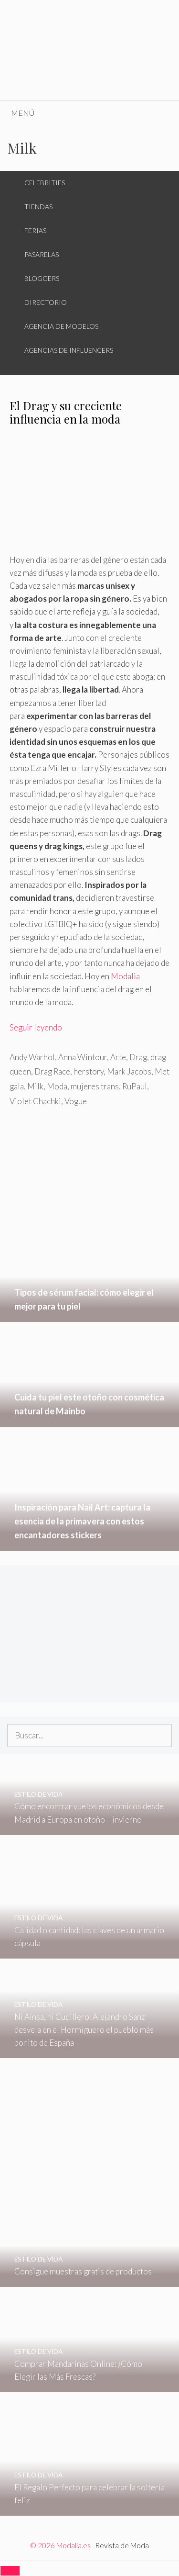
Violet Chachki (35, 1101)
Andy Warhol (32, 1057)
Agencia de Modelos (61, 326)
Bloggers (41, 278)
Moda (57, 1086)
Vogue (75, 1101)
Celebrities (44, 183)
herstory (89, 1071)
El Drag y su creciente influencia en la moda (66, 412)
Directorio (45, 302)
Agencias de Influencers (68, 350)
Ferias (35, 230)
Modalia (125, 976)
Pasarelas (41, 254)
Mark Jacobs (129, 1071)
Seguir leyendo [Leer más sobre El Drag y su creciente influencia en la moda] (36, 1027)
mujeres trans (95, 1086)
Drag (138, 1057)
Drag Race (52, 1071)
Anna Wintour (82, 1057)
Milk (35, 1086)
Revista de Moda (122, 2545)
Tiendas (38, 206)
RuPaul (134, 1086)
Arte (118, 1057)
